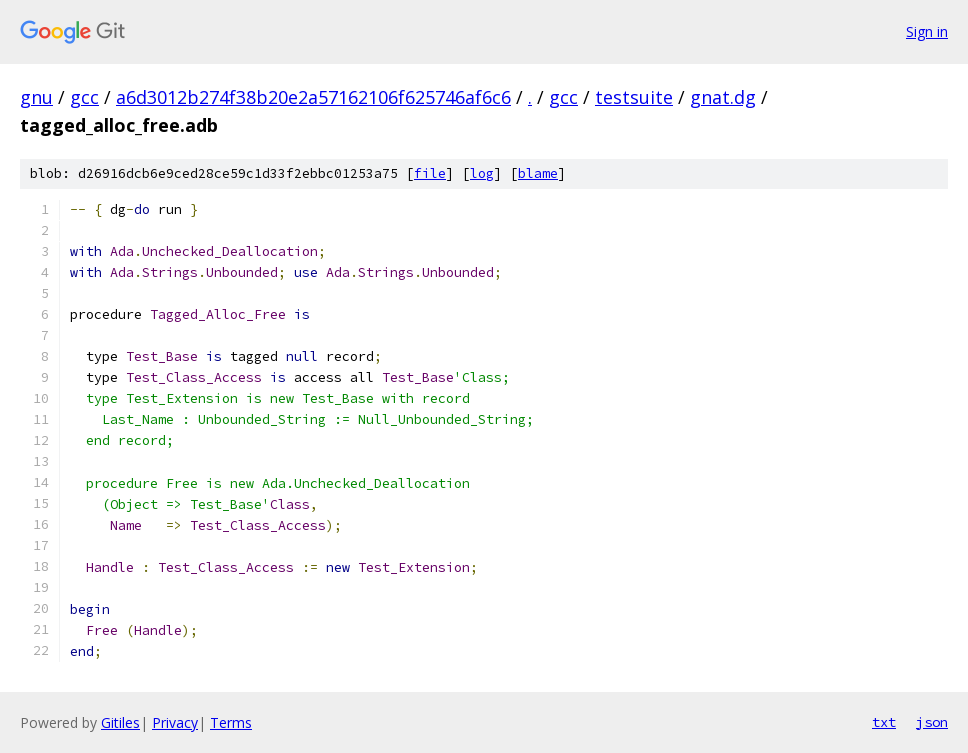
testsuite (634, 97)
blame (538, 173)
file (430, 173)
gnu (36, 97)
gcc (84, 97)
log (482, 173)
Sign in (927, 31)
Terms (231, 722)
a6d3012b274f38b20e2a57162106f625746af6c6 (313, 97)
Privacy (175, 722)
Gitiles (120, 722)
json (932, 722)
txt (884, 722)
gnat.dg (723, 97)
